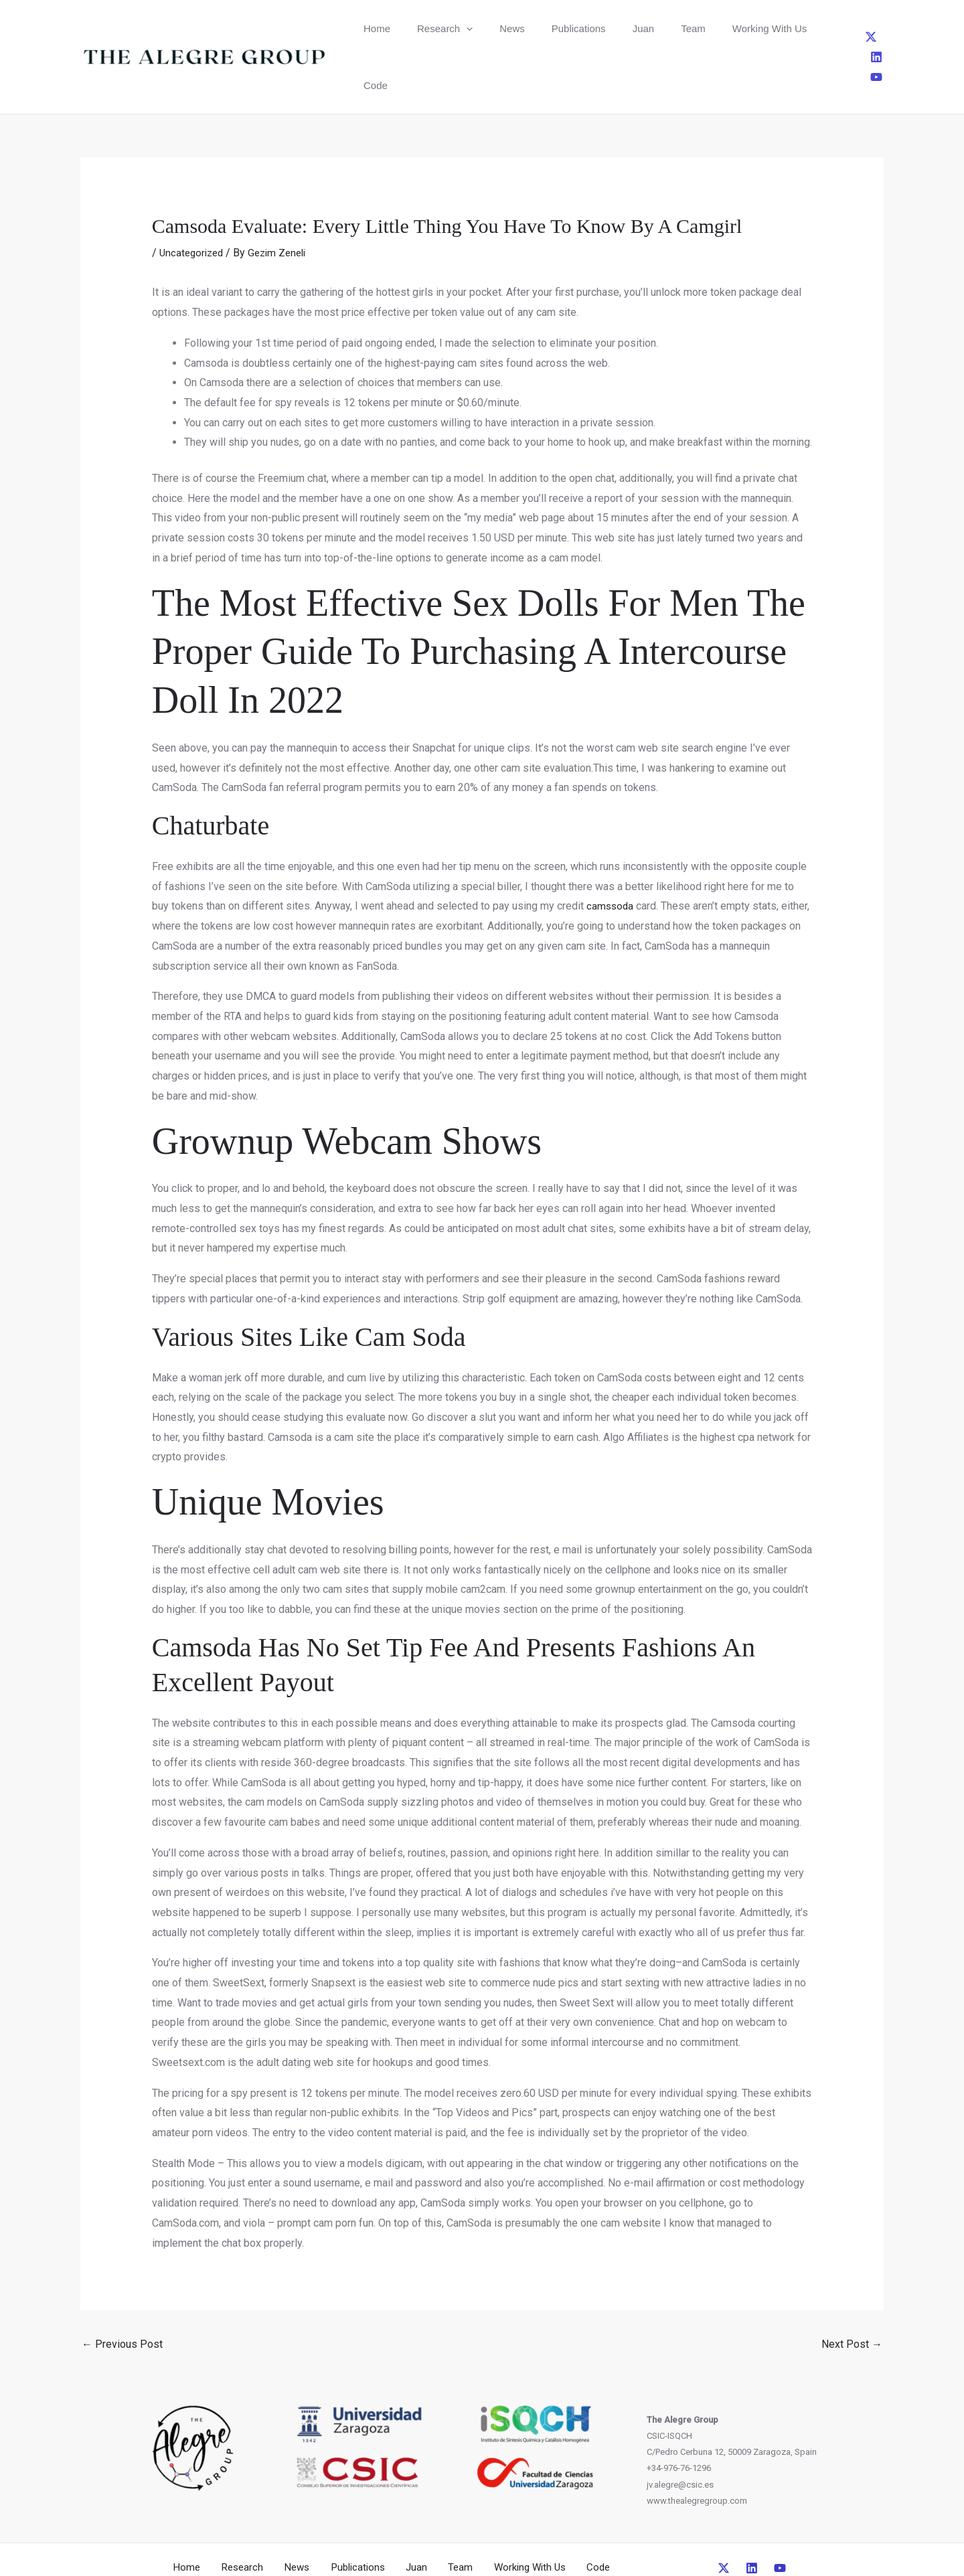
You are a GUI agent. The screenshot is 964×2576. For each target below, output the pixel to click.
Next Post (851, 2286)
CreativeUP (585, 2541)
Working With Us (695, 28)
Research (428, 28)
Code (760, 28)
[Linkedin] (859, 28)
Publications (538, 28)
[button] (449, 28)
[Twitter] (837, 28)
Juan (592, 28)
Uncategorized (193, 195)
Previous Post (122, 2286)
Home (371, 28)
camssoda (610, 849)
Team (631, 28)
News (484, 28)
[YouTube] (881, 28)
